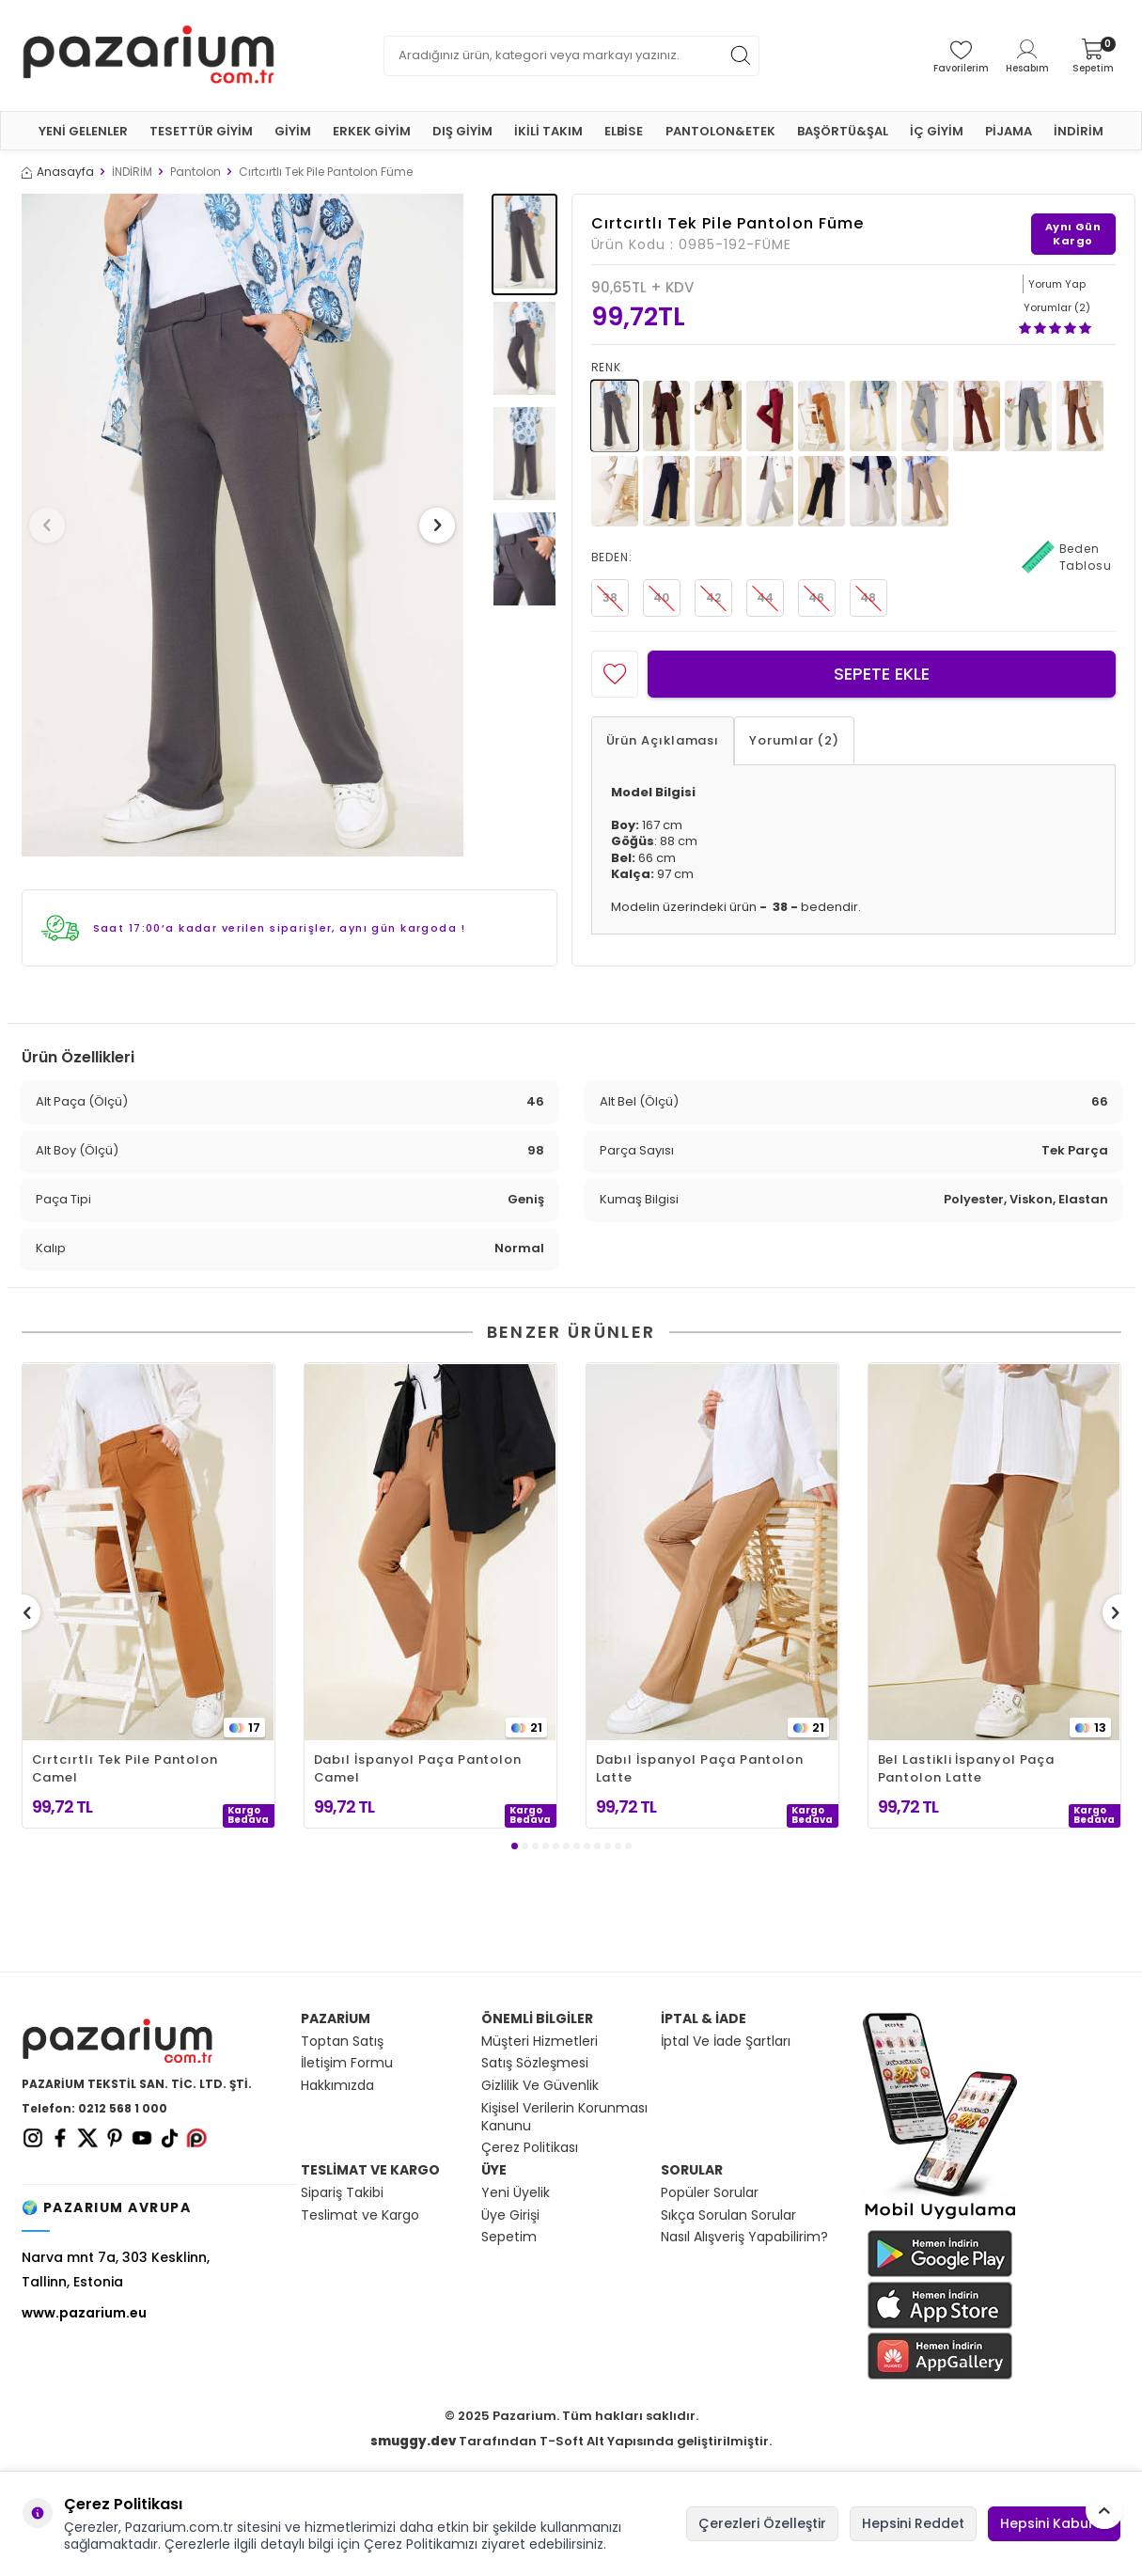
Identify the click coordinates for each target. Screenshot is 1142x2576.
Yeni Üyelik (515, 2193)
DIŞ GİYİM (462, 131)
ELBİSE (623, 131)
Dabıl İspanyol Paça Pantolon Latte (700, 1768)
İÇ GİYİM (936, 131)
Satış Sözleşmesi (534, 2063)
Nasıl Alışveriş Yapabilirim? (744, 2237)
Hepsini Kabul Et (1054, 2523)
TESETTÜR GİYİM (201, 131)
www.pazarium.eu (84, 2312)
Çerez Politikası (529, 2148)
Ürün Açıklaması (663, 740)
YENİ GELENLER (83, 131)
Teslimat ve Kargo (360, 2215)
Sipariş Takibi (342, 2193)
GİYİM (292, 131)
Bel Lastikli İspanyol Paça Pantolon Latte (967, 1768)
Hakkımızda (337, 2086)
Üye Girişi (510, 2215)
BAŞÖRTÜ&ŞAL (842, 131)
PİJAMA (1008, 131)
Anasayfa (58, 172)
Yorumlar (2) (794, 740)
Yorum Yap (1057, 283)
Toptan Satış (342, 2041)
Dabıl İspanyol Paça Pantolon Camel (418, 1768)
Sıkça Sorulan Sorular (728, 2215)
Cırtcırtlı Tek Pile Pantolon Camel (125, 1768)
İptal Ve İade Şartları (725, 2041)
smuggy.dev (413, 2441)
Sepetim (509, 2237)
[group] (242, 525)
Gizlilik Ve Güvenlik (540, 2086)
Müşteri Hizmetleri (539, 2041)
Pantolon (195, 172)
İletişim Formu (347, 2063)
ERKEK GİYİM (372, 131)
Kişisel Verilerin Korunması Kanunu (564, 2117)
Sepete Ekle (882, 673)
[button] (53, 525)
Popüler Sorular (710, 2193)
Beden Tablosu (1067, 557)
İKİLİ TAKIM (548, 131)
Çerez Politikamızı (420, 2544)
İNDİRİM (1078, 131)
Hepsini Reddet (913, 2523)
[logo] (148, 55)
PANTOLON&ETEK (720, 131)
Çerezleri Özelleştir (762, 2523)
